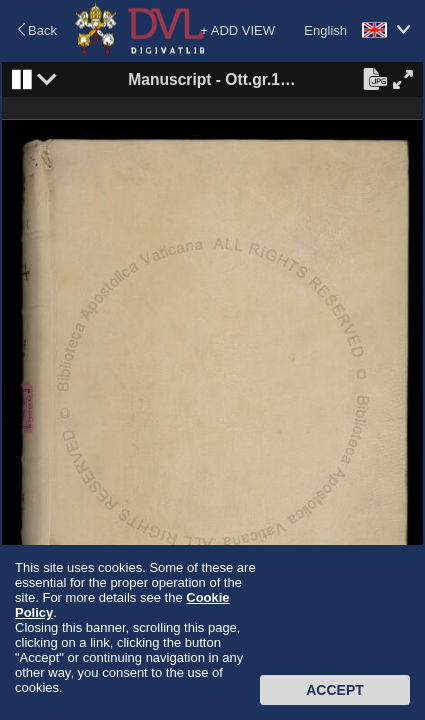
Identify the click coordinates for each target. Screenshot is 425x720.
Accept (335, 690)
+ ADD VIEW (237, 30)
